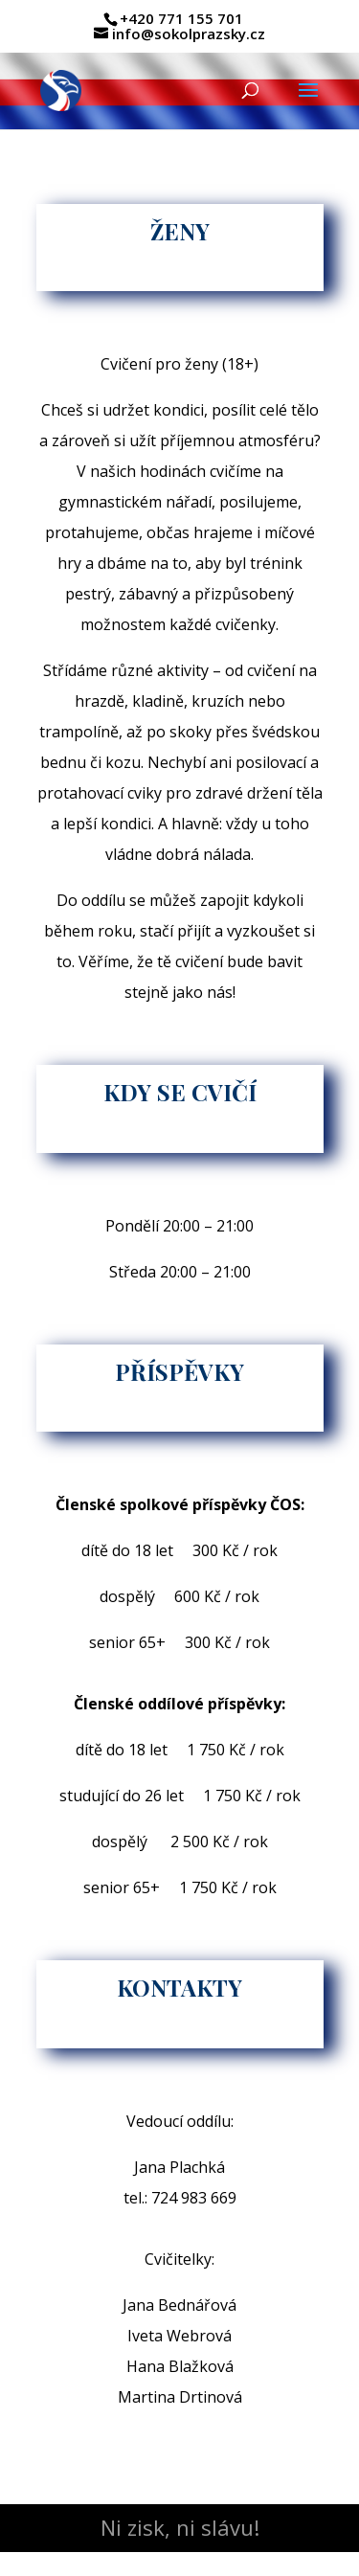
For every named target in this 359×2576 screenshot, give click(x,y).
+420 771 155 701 (181, 18)
